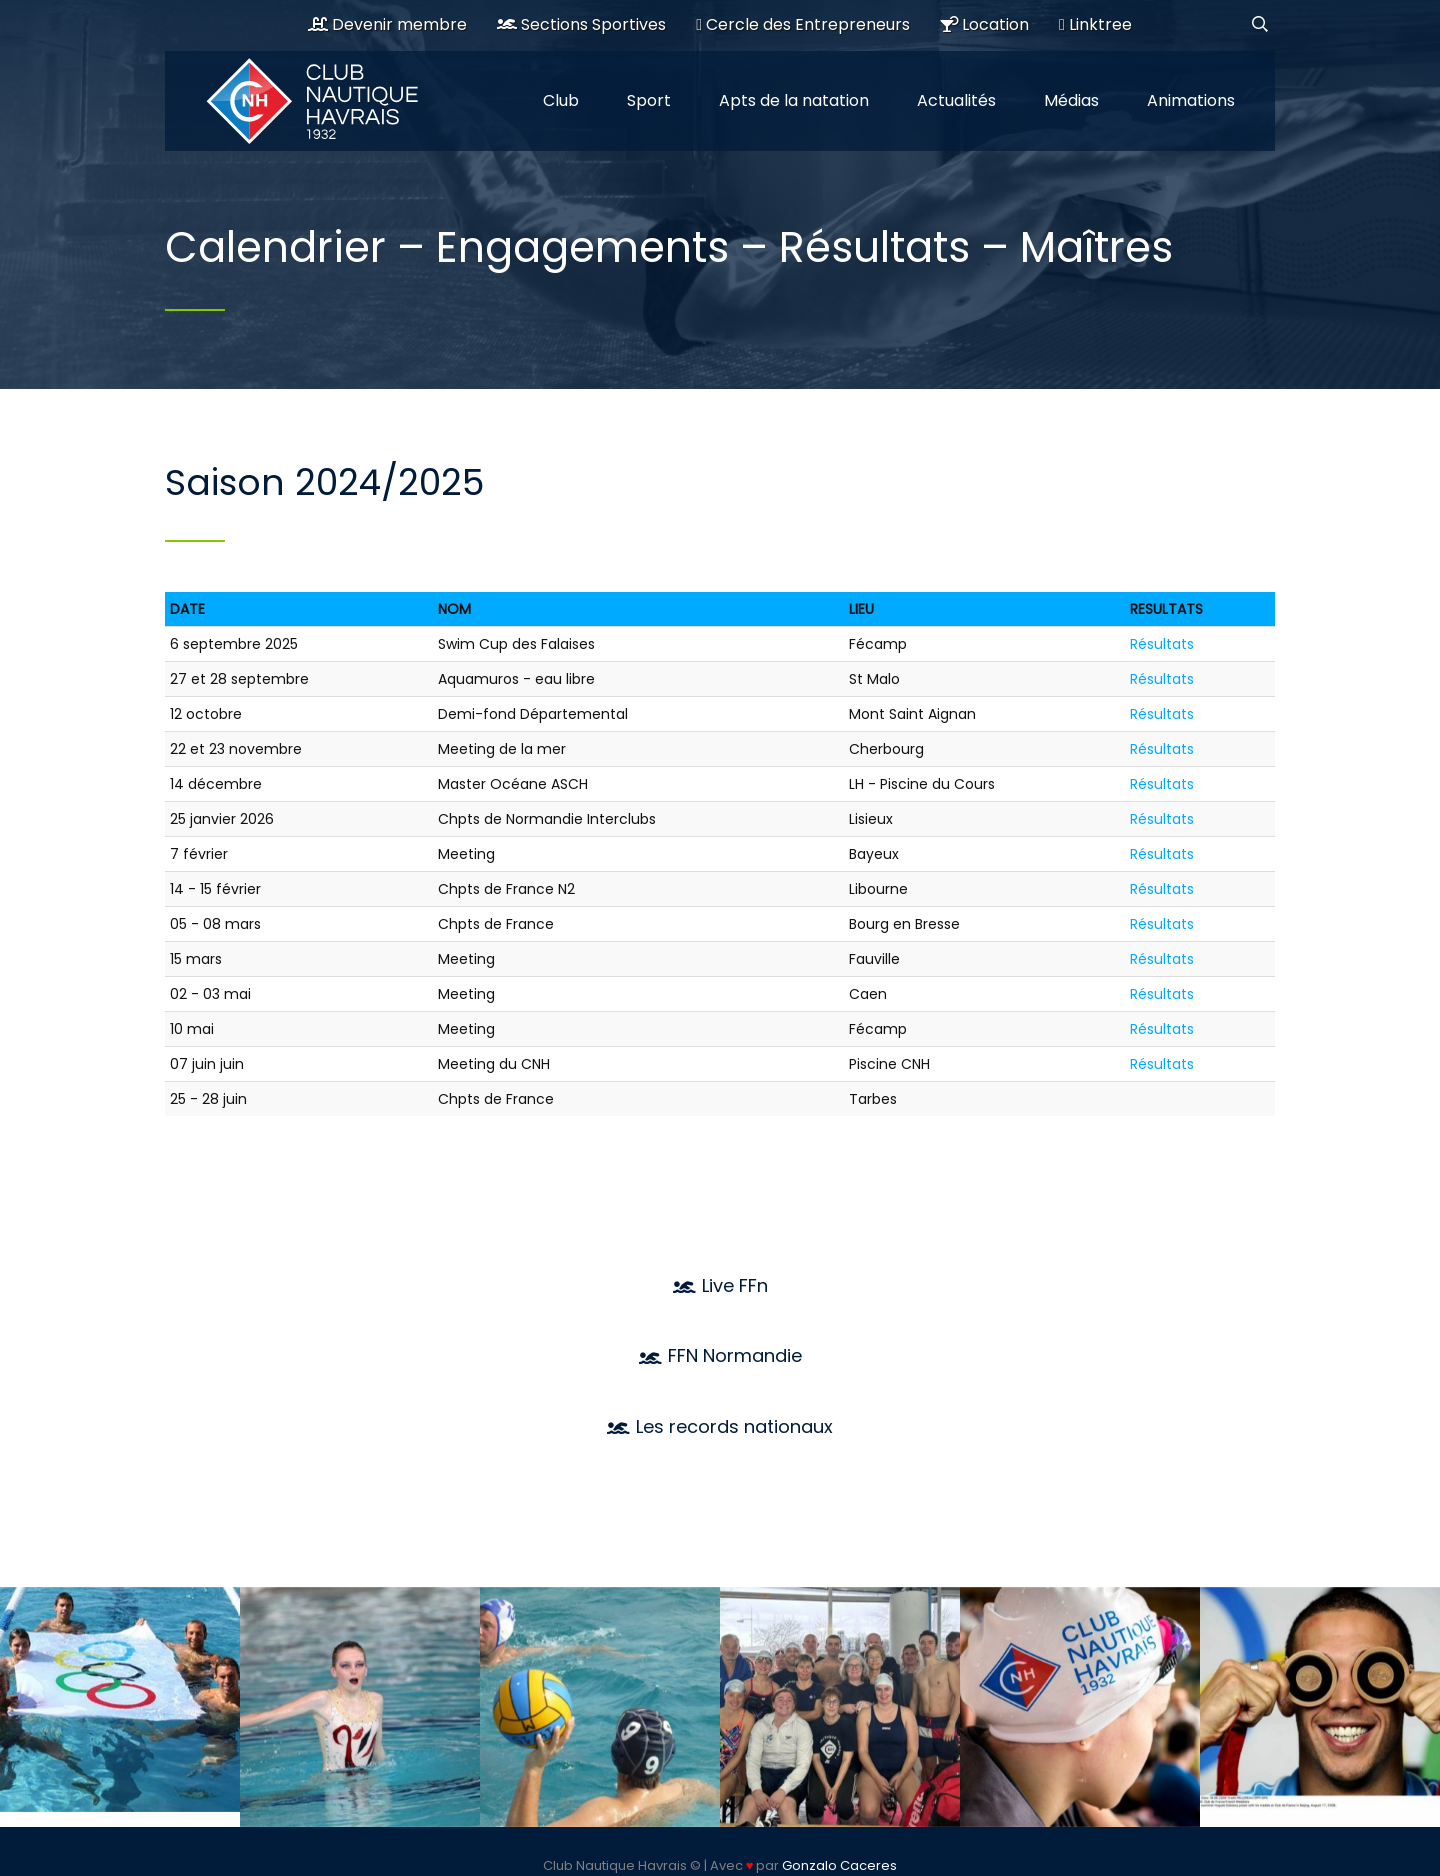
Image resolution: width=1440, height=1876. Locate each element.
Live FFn (720, 1285)
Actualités (956, 100)
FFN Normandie (720, 1355)
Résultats (1162, 644)
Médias (1071, 100)
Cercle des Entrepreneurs (803, 24)
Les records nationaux (720, 1426)
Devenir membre (387, 24)
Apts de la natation (794, 100)
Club (561, 100)
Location (984, 24)
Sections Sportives (581, 24)
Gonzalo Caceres (839, 1865)
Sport (649, 100)
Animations (1191, 100)
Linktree (1095, 24)
